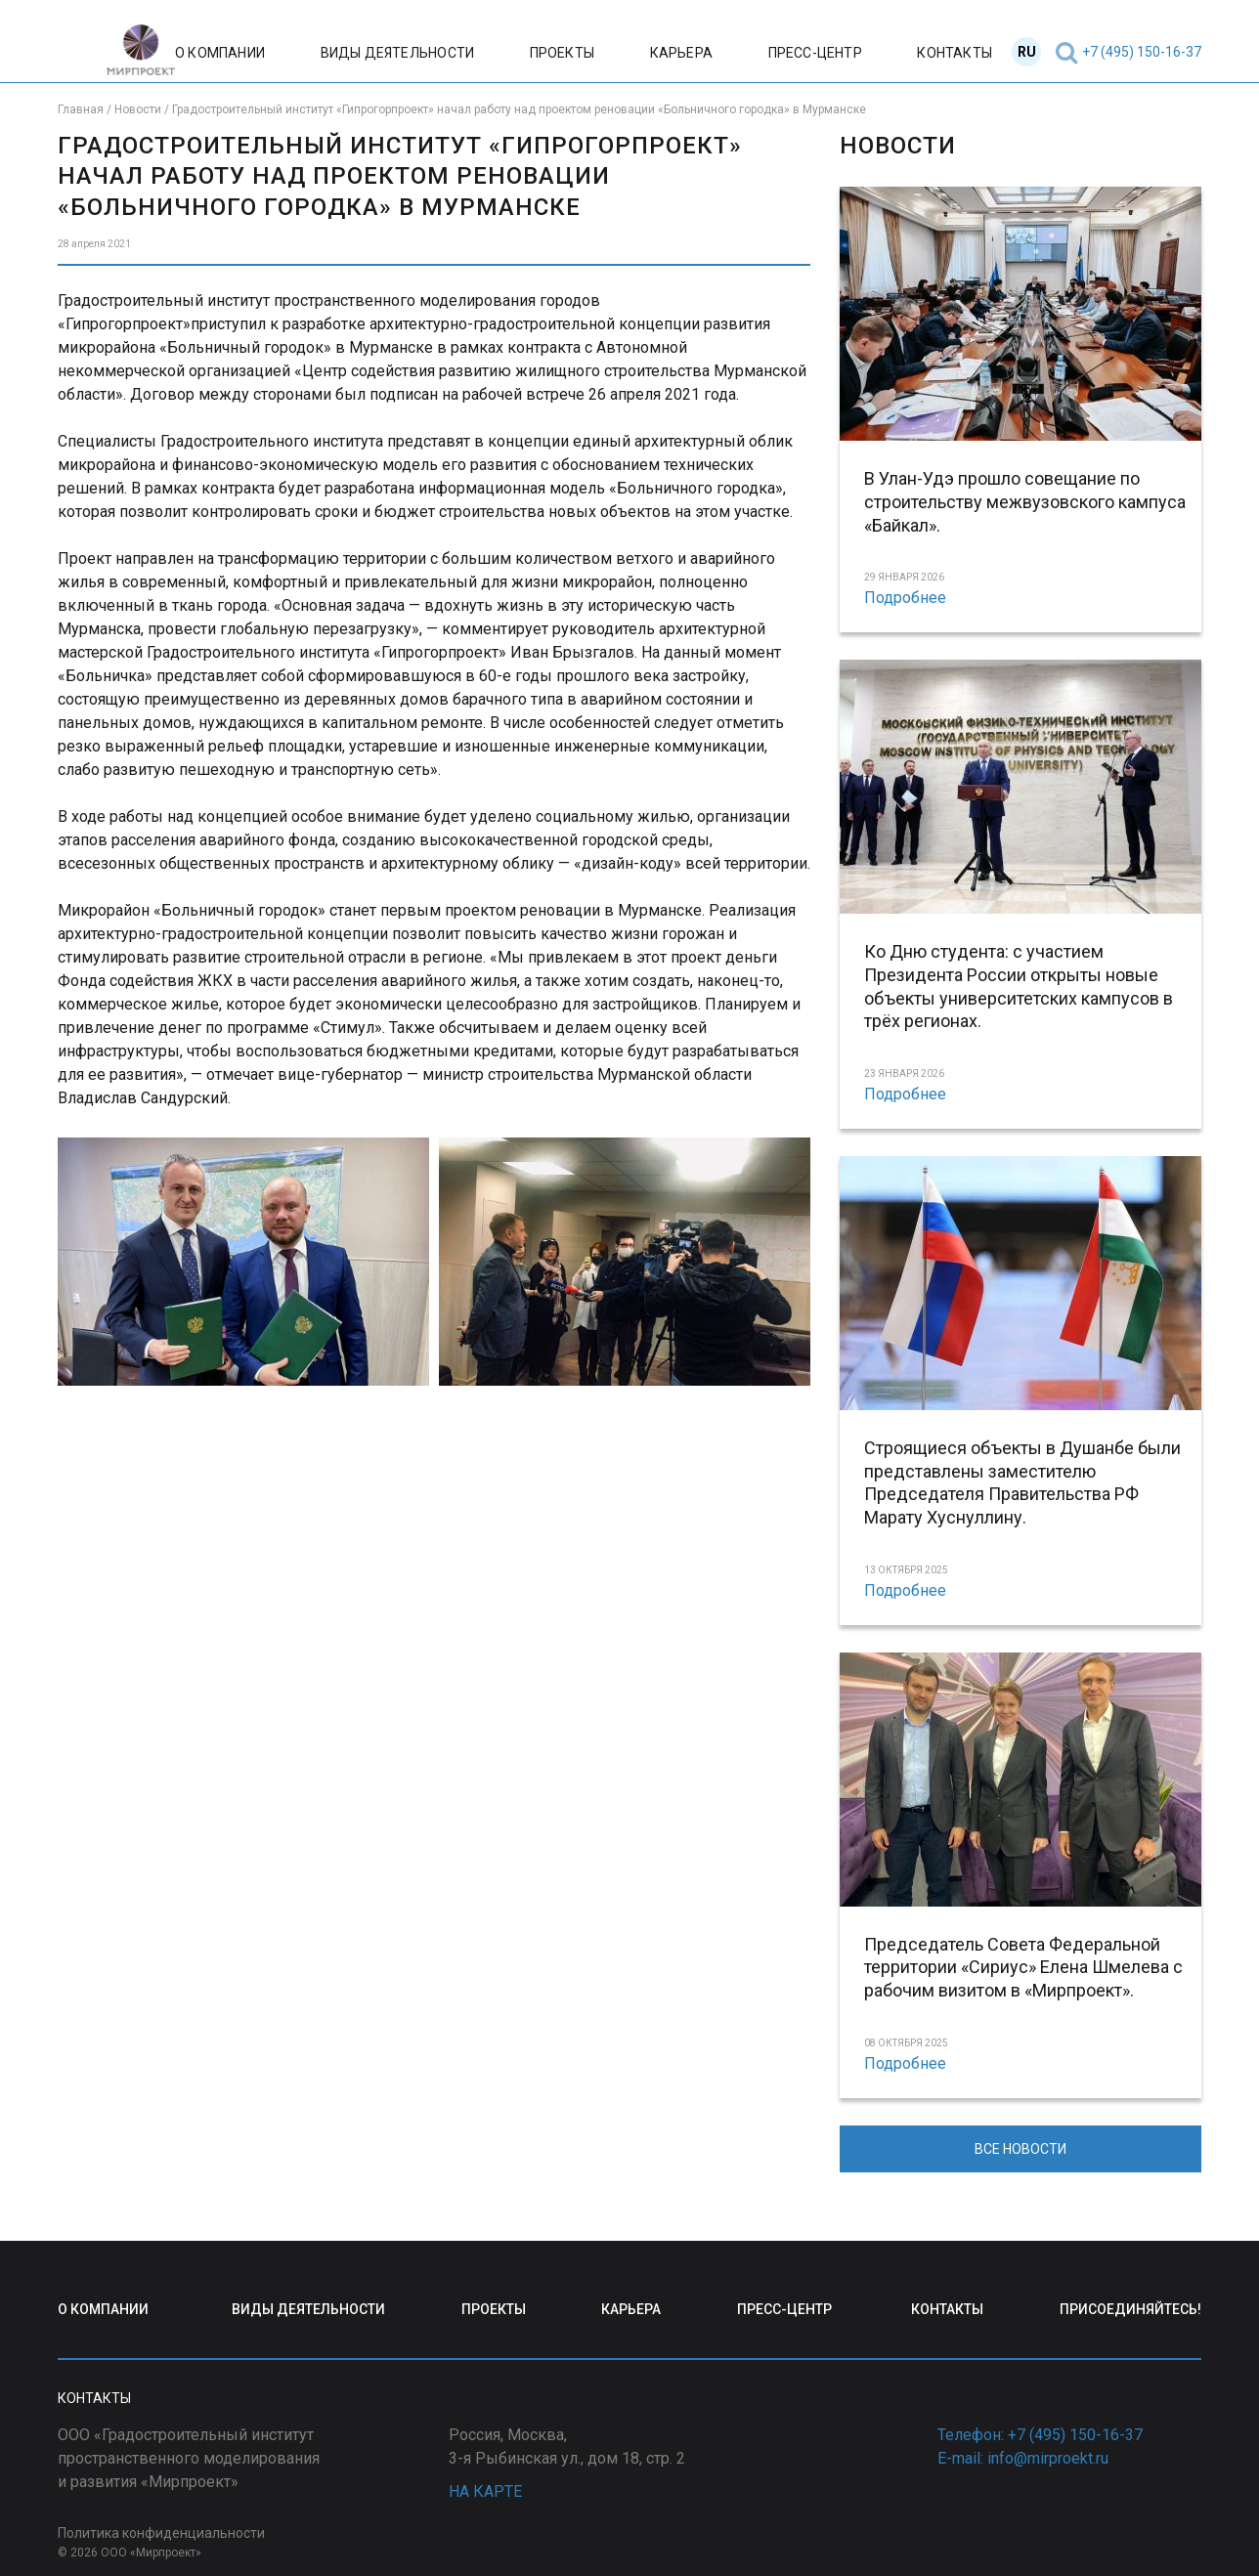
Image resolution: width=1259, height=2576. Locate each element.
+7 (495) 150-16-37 (1141, 52)
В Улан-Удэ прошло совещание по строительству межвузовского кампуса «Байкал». (1025, 502)
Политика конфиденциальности (161, 2533)
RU (1027, 52)
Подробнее (905, 597)
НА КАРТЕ (485, 2491)
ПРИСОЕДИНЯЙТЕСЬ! (1130, 2309)
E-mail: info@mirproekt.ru (1022, 2458)
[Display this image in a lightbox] (243, 1261)
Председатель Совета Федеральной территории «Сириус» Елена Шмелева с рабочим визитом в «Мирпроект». (1023, 1967)
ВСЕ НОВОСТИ (1020, 2149)
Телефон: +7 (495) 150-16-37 (1040, 2435)
